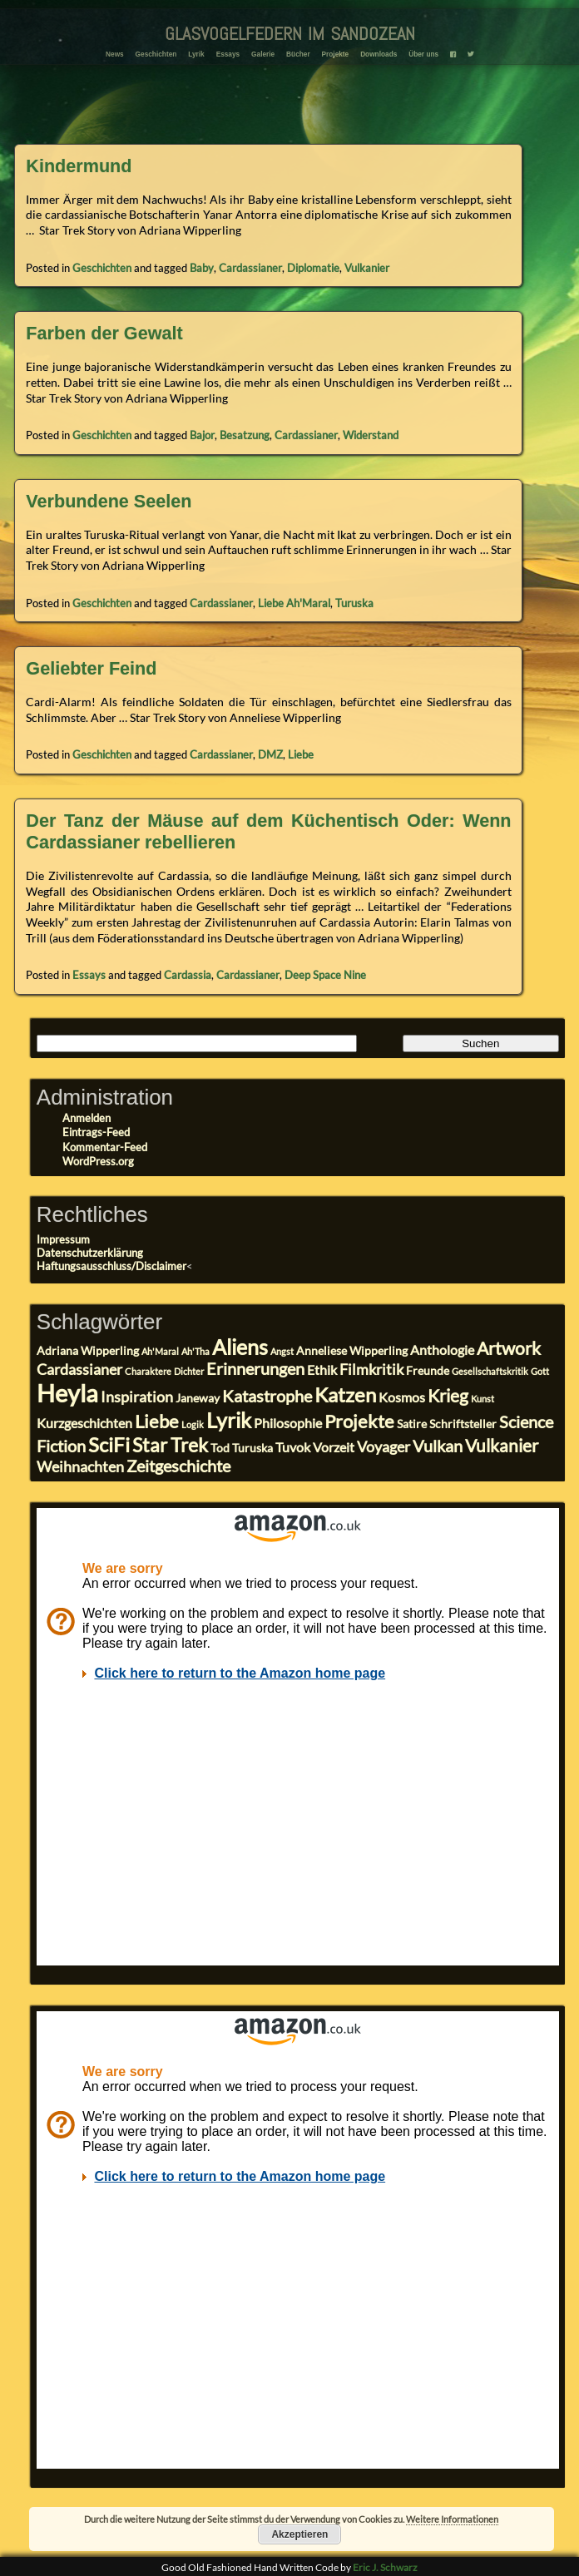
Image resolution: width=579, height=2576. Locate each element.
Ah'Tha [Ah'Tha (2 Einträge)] (195, 1351)
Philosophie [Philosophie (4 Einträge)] (288, 1423)
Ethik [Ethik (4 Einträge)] (322, 1369)
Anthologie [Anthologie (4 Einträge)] (442, 1349)
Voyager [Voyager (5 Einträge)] (383, 1446)
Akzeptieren (299, 2534)
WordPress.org (98, 1161)
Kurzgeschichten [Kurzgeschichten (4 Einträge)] (84, 1423)
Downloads (378, 53)
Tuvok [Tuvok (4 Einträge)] (292, 1447)
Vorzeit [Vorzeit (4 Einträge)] (333, 1447)
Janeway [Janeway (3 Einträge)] (198, 1398)
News (115, 53)
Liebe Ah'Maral (294, 603)
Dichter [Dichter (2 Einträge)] (189, 1371)
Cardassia (187, 974)
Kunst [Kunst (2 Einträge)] (482, 1398)
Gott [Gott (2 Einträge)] (540, 1371)
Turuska (354, 603)
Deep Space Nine (325, 974)
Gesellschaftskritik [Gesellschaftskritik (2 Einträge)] (490, 1371)
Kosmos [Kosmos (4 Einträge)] (402, 1397)
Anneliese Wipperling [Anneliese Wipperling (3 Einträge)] (352, 1350)
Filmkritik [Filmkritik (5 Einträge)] (371, 1369)
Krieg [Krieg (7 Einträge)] (448, 1396)
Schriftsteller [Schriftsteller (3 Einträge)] (463, 1424)
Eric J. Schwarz (385, 2567)
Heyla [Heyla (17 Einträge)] (67, 1392)
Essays (228, 53)
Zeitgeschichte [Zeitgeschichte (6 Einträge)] (178, 1466)
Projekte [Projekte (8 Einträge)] (359, 1421)
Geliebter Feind (91, 668)
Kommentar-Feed (104, 1147)
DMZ (270, 754)
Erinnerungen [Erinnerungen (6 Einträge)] (255, 1368)
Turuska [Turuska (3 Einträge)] (252, 1448)
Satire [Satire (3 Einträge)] (412, 1424)
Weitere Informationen (452, 2519)
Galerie (263, 53)
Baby (202, 267)
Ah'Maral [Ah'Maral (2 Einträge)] (160, 1351)
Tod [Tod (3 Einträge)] (220, 1448)
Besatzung (245, 435)
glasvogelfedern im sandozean (290, 30)
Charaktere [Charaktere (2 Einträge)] (148, 1371)
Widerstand (370, 435)
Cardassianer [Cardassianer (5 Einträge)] (79, 1369)
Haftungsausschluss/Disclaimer (111, 1266)
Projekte (335, 53)
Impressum (63, 1239)
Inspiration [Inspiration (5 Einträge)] (137, 1396)
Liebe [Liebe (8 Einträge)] (157, 1421)
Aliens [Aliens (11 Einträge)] (240, 1346)
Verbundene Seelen (108, 501)
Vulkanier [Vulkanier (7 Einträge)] (501, 1446)
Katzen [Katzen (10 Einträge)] (345, 1394)
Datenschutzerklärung (90, 1252)
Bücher (297, 53)
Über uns (423, 53)
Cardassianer (250, 267)
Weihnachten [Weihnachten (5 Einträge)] (80, 1466)
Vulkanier (366, 267)
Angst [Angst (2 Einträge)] (282, 1351)
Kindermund (78, 166)
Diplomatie (313, 267)
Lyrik (196, 53)
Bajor (202, 435)
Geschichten (156, 53)
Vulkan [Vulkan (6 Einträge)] (438, 1446)
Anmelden (86, 1118)
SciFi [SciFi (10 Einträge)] (109, 1444)
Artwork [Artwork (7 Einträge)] (509, 1348)
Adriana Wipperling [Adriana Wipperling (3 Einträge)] (88, 1350)
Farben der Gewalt (104, 333)
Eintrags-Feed (96, 1132)
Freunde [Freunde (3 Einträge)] (427, 1370)
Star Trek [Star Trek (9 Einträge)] (170, 1444)
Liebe (301, 754)
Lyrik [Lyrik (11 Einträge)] (228, 1419)
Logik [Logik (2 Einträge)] (192, 1424)
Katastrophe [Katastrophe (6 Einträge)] (267, 1396)
